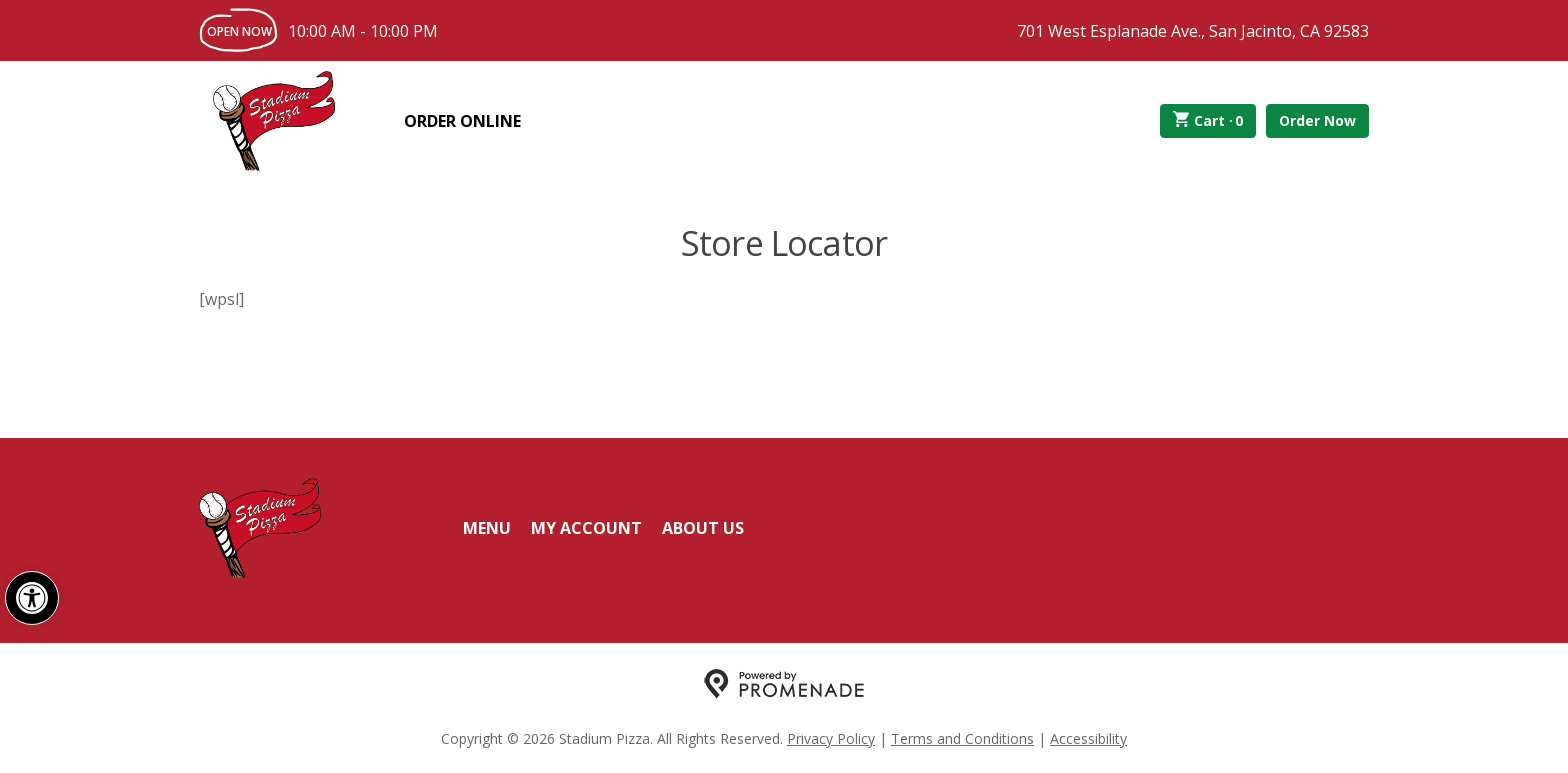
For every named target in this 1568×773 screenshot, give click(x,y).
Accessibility (1088, 738)
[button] (32, 598)
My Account (586, 528)
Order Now (1317, 120)
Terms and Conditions (962, 738)
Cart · (1208, 121)
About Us (703, 528)
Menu (487, 528)
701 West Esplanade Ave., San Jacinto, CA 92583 (1193, 31)
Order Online (462, 121)
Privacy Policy (831, 738)
